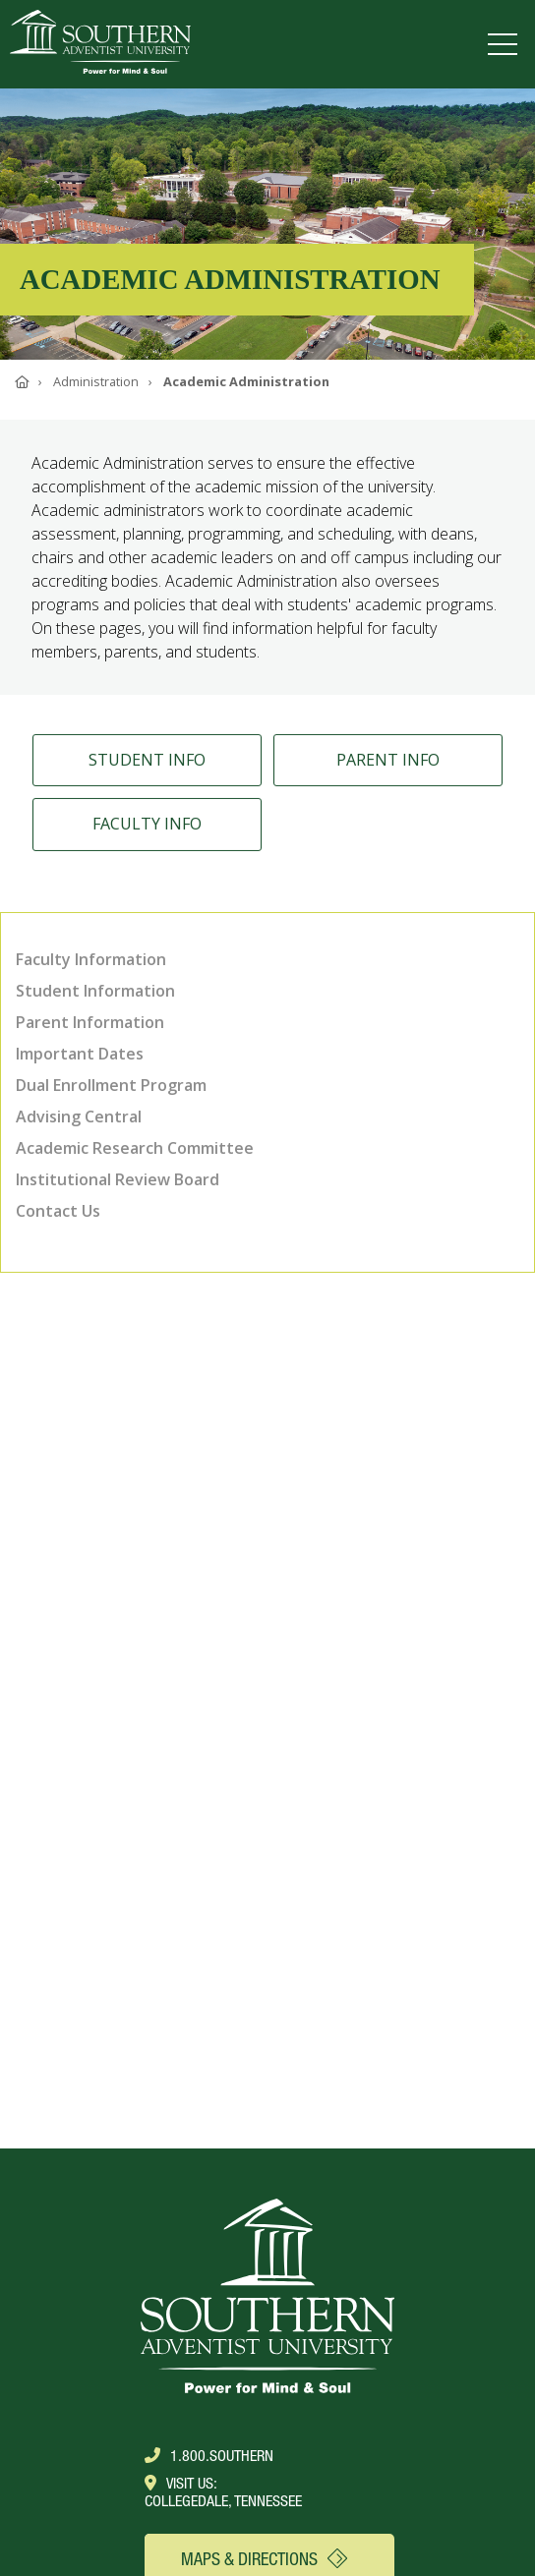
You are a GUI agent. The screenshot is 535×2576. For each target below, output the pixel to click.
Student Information (95, 991)
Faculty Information (91, 959)
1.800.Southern (209, 2455)
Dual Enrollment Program (111, 1085)
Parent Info (388, 766)
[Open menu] (506, 44)
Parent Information (90, 1022)
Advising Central (79, 1116)
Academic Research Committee (135, 1148)
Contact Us (58, 1211)
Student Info (147, 766)
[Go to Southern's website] (100, 44)
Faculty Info (147, 830)
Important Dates (80, 1053)
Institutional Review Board (117, 1179)
